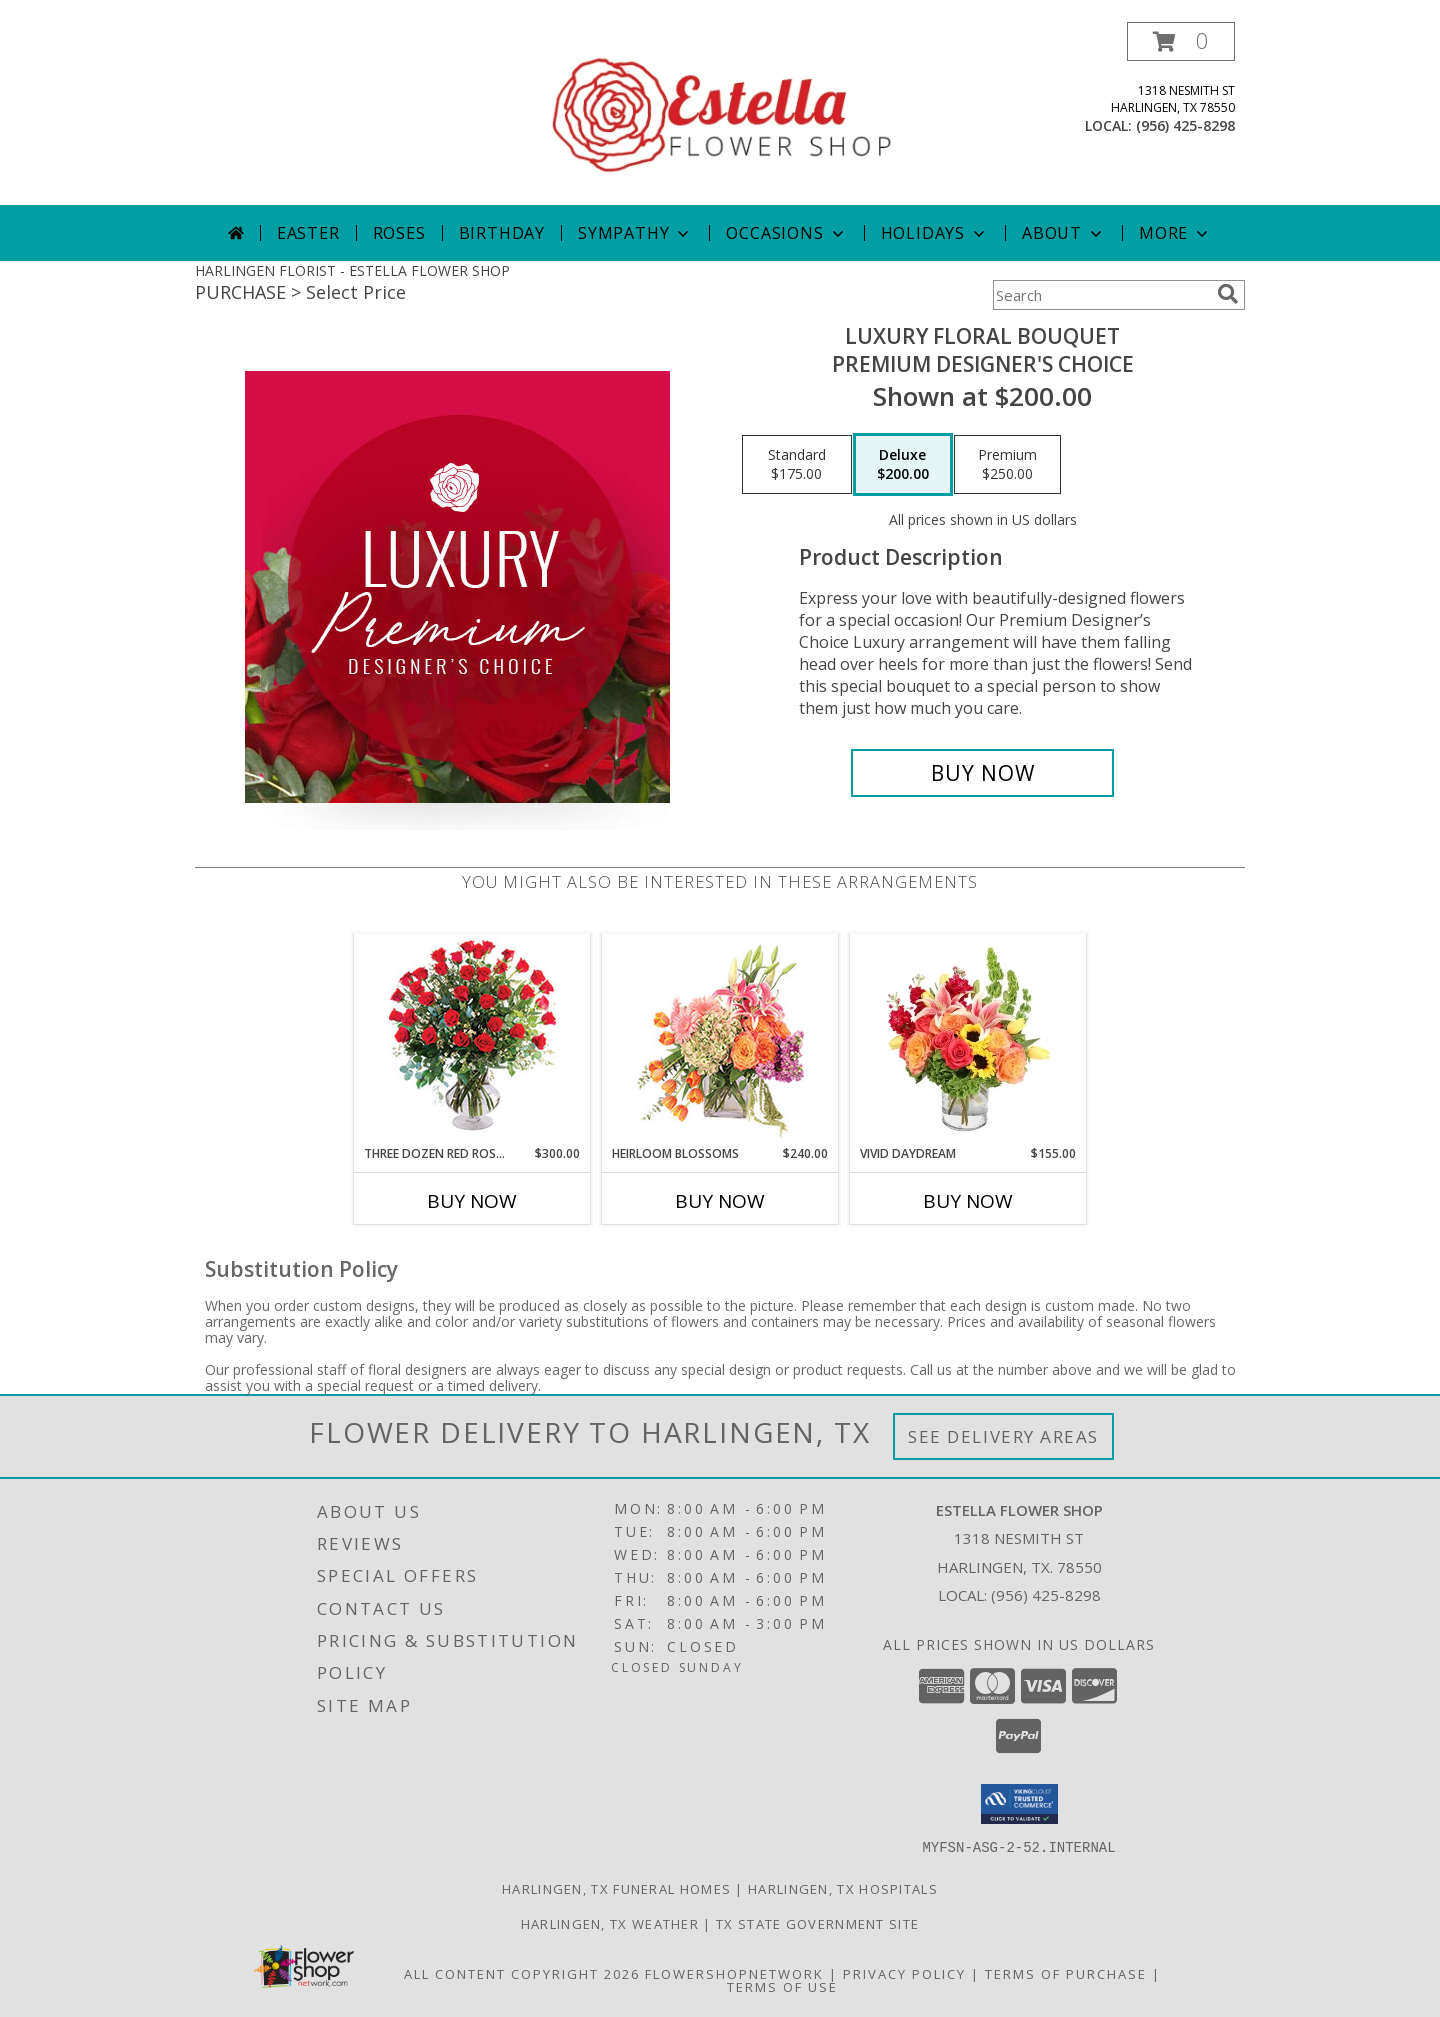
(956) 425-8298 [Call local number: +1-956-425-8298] (1185, 125)
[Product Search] (1101, 295)
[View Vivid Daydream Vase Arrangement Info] (968, 1039)
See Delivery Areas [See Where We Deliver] (1003, 1436)
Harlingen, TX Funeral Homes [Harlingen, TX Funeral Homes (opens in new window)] (616, 1888)
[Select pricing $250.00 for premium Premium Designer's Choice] (1007, 465)
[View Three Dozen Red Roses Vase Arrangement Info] (472, 1039)
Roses (399, 233)
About (1064, 233)
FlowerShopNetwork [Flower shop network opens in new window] (734, 1973)
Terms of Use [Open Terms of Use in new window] (782, 1986)
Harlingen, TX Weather (610, 1923)
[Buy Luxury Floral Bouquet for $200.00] (982, 773)
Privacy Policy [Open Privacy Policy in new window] (904, 1973)
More (1175, 233)
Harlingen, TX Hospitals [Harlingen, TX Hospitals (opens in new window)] (843, 1888)
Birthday (502, 233)
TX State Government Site (817, 1923)
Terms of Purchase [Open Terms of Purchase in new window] (1066, 1973)
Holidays (935, 233)
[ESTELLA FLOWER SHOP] (722, 113)
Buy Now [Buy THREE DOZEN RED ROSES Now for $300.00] (472, 1201)
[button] (1181, 41)
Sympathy (635, 233)
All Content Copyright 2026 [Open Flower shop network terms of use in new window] (522, 1973)
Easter (308, 233)
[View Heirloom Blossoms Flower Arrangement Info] (720, 1039)
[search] (1228, 294)
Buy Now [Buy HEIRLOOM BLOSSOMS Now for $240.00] (720, 1201)
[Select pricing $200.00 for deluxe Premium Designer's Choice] (903, 465)
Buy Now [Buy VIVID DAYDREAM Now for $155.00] (968, 1201)
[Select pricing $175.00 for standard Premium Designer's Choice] (797, 465)
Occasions (786, 233)
